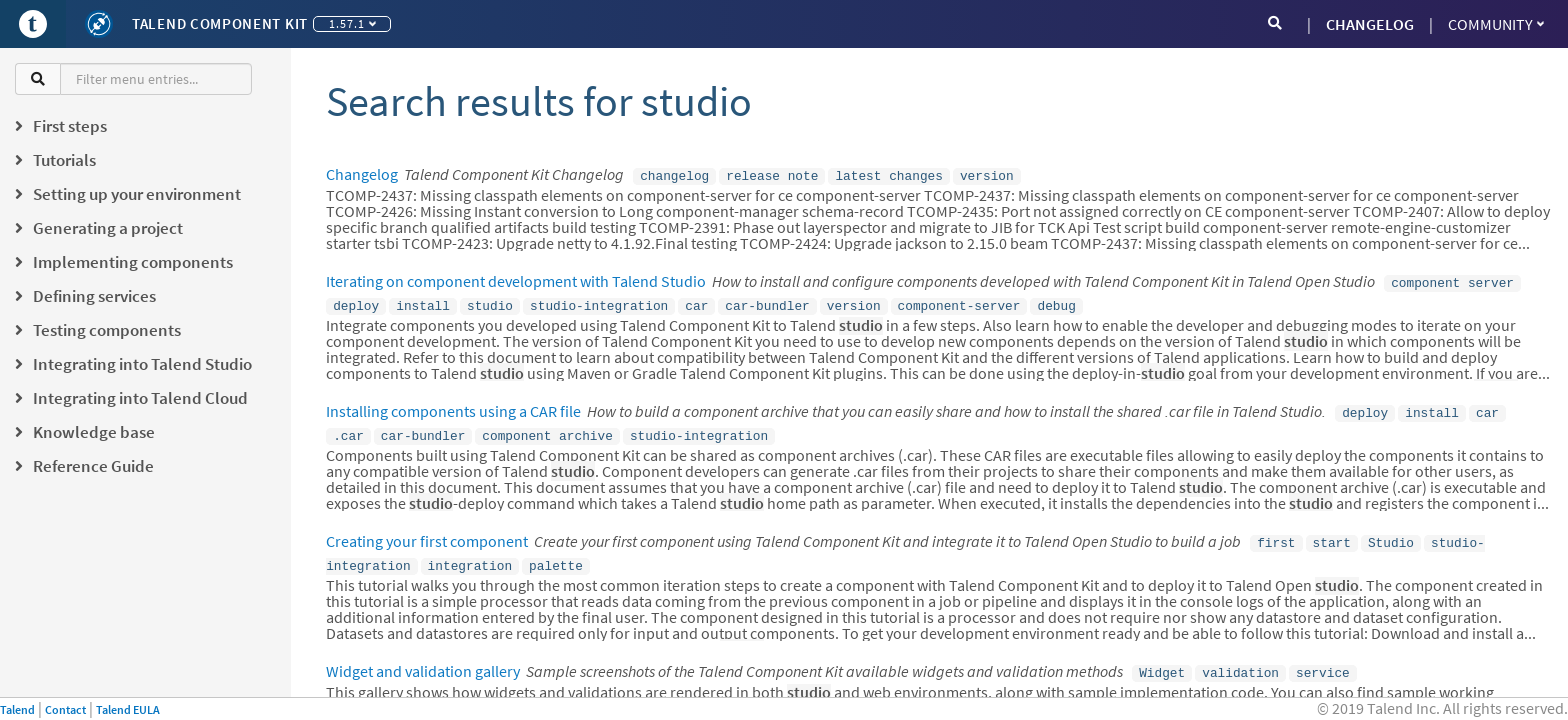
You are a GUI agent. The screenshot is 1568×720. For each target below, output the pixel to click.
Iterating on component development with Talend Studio (516, 279)
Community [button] (1496, 24)
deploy (356, 301)
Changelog (362, 174)
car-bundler (767, 301)
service (1323, 658)
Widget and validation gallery (423, 657)
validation (1240, 658)
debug (1056, 301)
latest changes (889, 175)
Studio (1391, 532)
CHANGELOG (1370, 24)
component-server (959, 301)
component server (1452, 280)
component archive (547, 427)
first (1276, 532)
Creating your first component (427, 531)
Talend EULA (128, 709)
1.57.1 (352, 23)
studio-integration (599, 301)
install (423, 301)
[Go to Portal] (33, 24)
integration (470, 553)
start (1332, 532)
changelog (674, 175)
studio (490, 301)
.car (348, 427)
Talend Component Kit (220, 23)
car (696, 301)
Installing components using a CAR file (453, 405)
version (987, 175)
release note (772, 175)
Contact (65, 709)
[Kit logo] (99, 24)
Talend (17, 709)
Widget (1162, 658)
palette (556, 553)
